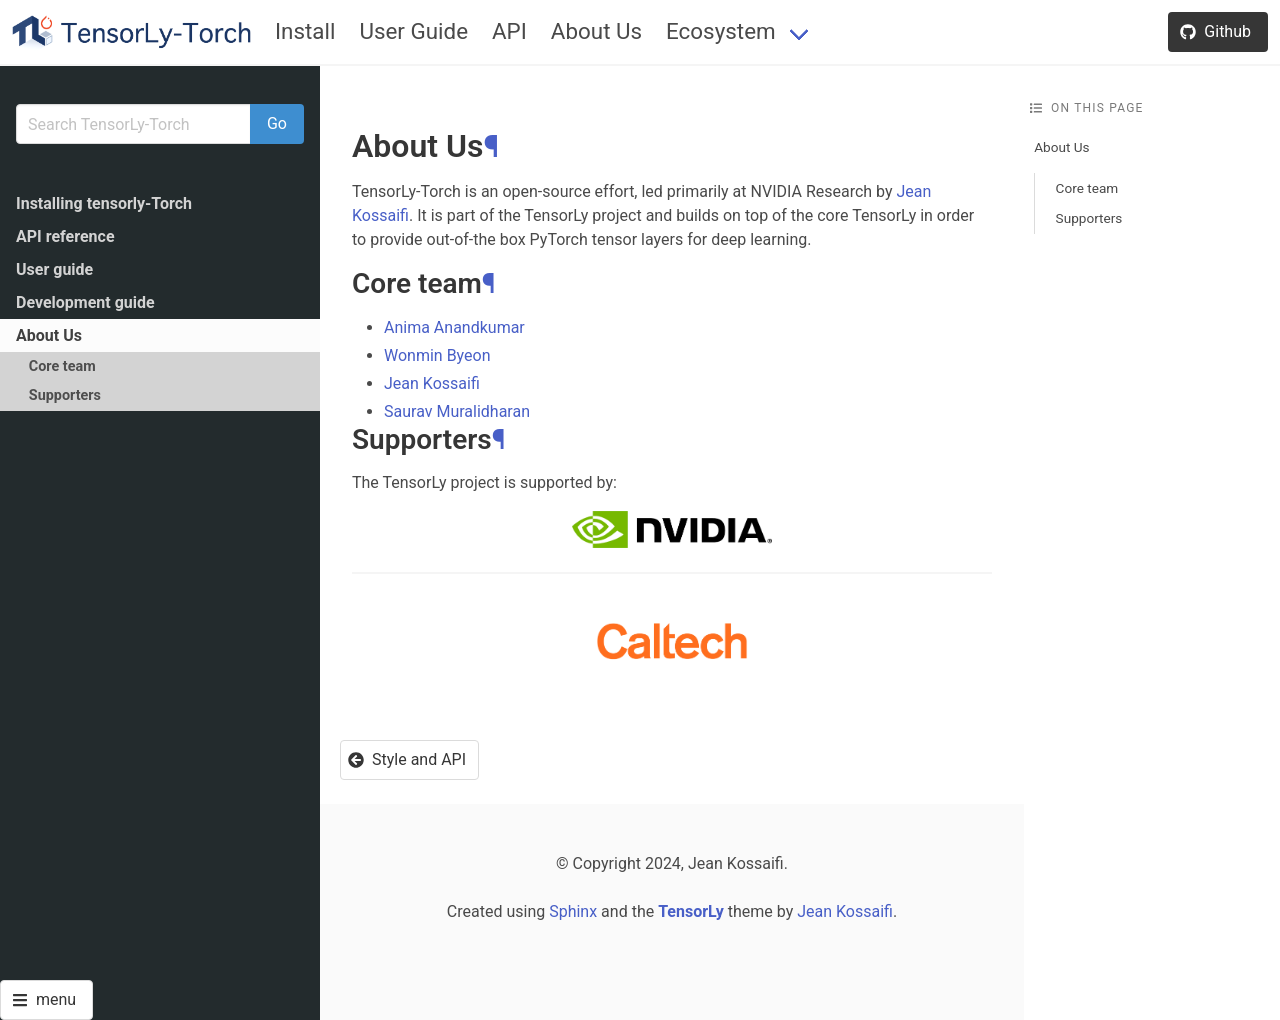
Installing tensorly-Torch (104, 203)
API (509, 31)
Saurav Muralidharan (457, 411)
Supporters (65, 395)
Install (305, 31)
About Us (596, 31)
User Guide (413, 31)
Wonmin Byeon (437, 355)
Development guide (85, 302)
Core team (62, 366)
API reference (65, 236)
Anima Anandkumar (454, 327)
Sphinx (573, 911)
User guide (54, 269)
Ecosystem (721, 31)
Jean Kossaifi (432, 383)
